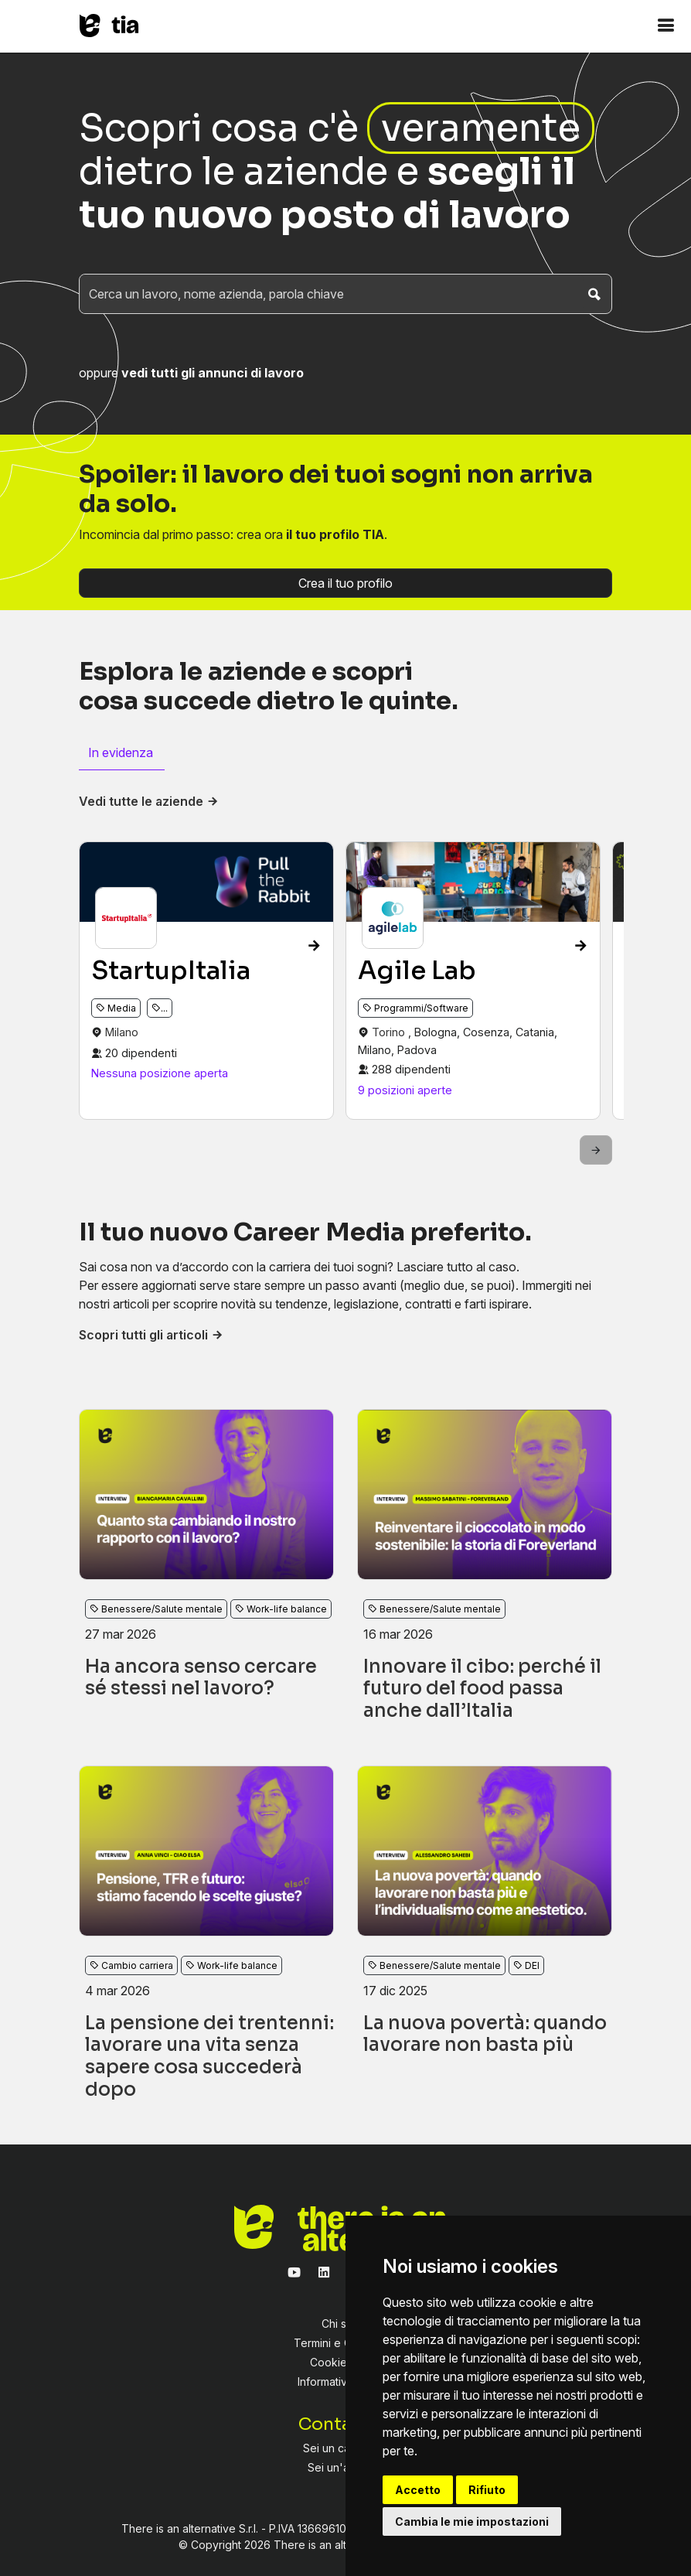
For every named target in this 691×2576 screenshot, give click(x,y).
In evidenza (120, 752)
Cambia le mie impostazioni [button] (472, 2521)
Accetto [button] (418, 2489)
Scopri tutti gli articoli (151, 1335)
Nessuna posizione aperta (159, 1073)
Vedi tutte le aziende (149, 801)
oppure (191, 372)
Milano (121, 1032)
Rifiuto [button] (486, 2489)
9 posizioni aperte (405, 1090)
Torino (390, 1032)
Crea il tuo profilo (345, 583)
